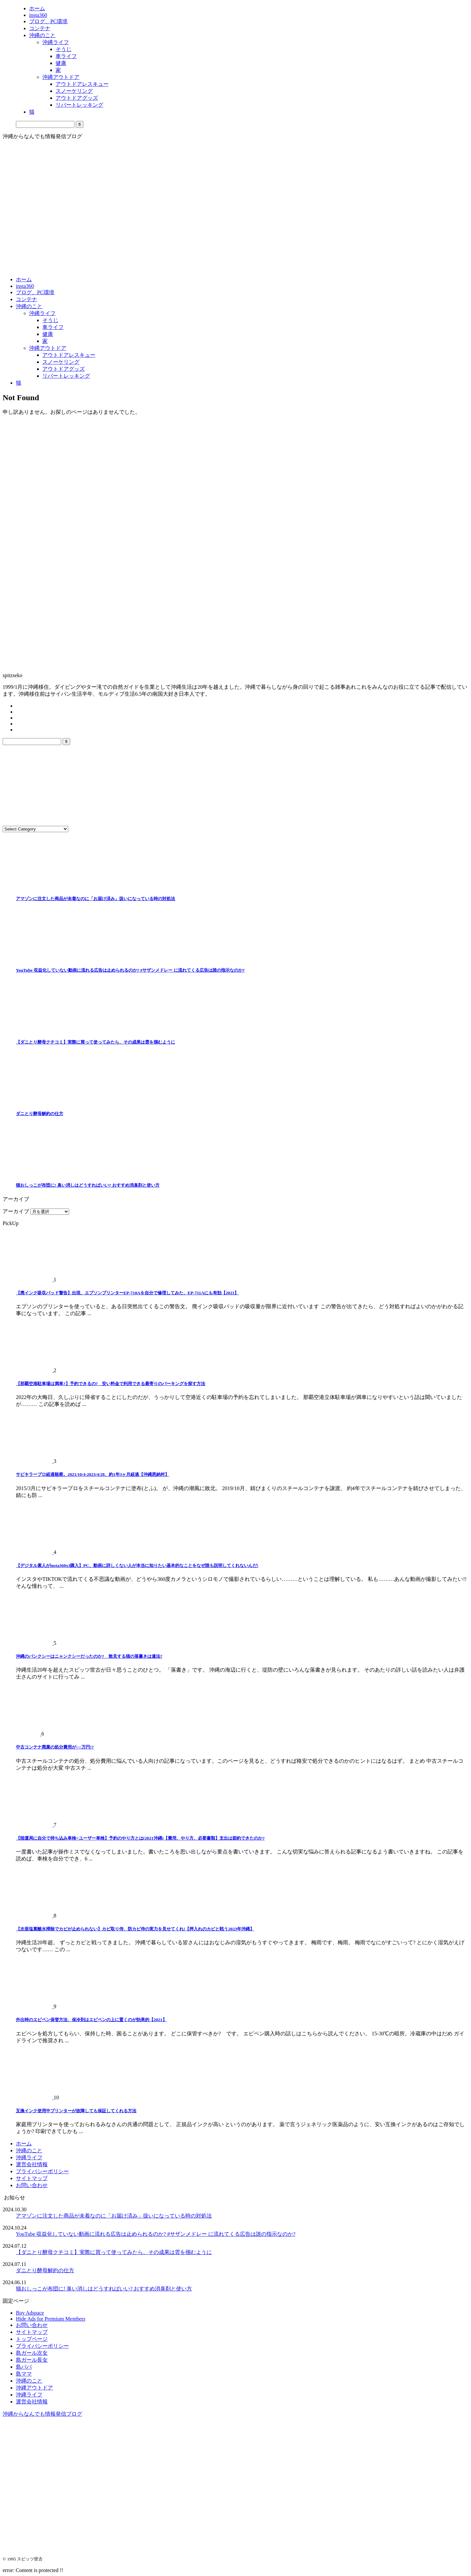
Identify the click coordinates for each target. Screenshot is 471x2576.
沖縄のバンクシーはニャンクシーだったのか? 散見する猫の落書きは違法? (89, 1656)
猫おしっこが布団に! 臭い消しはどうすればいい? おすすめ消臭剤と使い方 (88, 1185)
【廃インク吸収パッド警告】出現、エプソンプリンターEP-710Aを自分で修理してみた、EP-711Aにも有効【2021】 (127, 1292)
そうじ (50, 320)
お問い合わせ (32, 2185)
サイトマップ (32, 2178)
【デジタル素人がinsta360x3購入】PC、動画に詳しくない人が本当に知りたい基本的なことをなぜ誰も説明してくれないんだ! (137, 1565)
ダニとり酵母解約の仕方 (39, 1113)
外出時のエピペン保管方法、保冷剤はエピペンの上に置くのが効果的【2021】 (91, 2019)
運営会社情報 (32, 2164)
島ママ (24, 2374)
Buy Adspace (30, 2313)
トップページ (32, 2339)
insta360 (25, 286)
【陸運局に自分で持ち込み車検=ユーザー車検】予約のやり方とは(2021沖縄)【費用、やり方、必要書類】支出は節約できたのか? (140, 1838)
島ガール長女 (32, 2360)
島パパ (24, 2367)
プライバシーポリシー (42, 2171)
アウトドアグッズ (63, 369)
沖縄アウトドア (47, 348)
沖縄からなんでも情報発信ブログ (42, 2414)
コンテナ (26, 299)
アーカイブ (16, 1211)
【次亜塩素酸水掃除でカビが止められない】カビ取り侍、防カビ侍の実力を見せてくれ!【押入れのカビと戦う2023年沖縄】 (135, 1928)
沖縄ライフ (42, 313)
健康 (47, 334)
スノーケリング (60, 362)
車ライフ (53, 327)
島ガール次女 (32, 2353)
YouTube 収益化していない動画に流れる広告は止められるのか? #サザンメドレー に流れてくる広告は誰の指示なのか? (130, 970)
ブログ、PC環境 (35, 292)
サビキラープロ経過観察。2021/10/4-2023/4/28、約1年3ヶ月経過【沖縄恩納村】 (92, 1474)
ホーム (24, 279)
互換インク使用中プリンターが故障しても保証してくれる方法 (76, 2110)
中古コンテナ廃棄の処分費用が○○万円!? (55, 1746)
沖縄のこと (29, 306)
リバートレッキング (66, 376)
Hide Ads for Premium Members (50, 2319)
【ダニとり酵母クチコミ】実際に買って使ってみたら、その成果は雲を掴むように (95, 1042)
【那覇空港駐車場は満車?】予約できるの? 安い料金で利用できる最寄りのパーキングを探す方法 (110, 1383)
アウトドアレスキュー (68, 355)
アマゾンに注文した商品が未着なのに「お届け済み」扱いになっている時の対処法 (95, 898)
